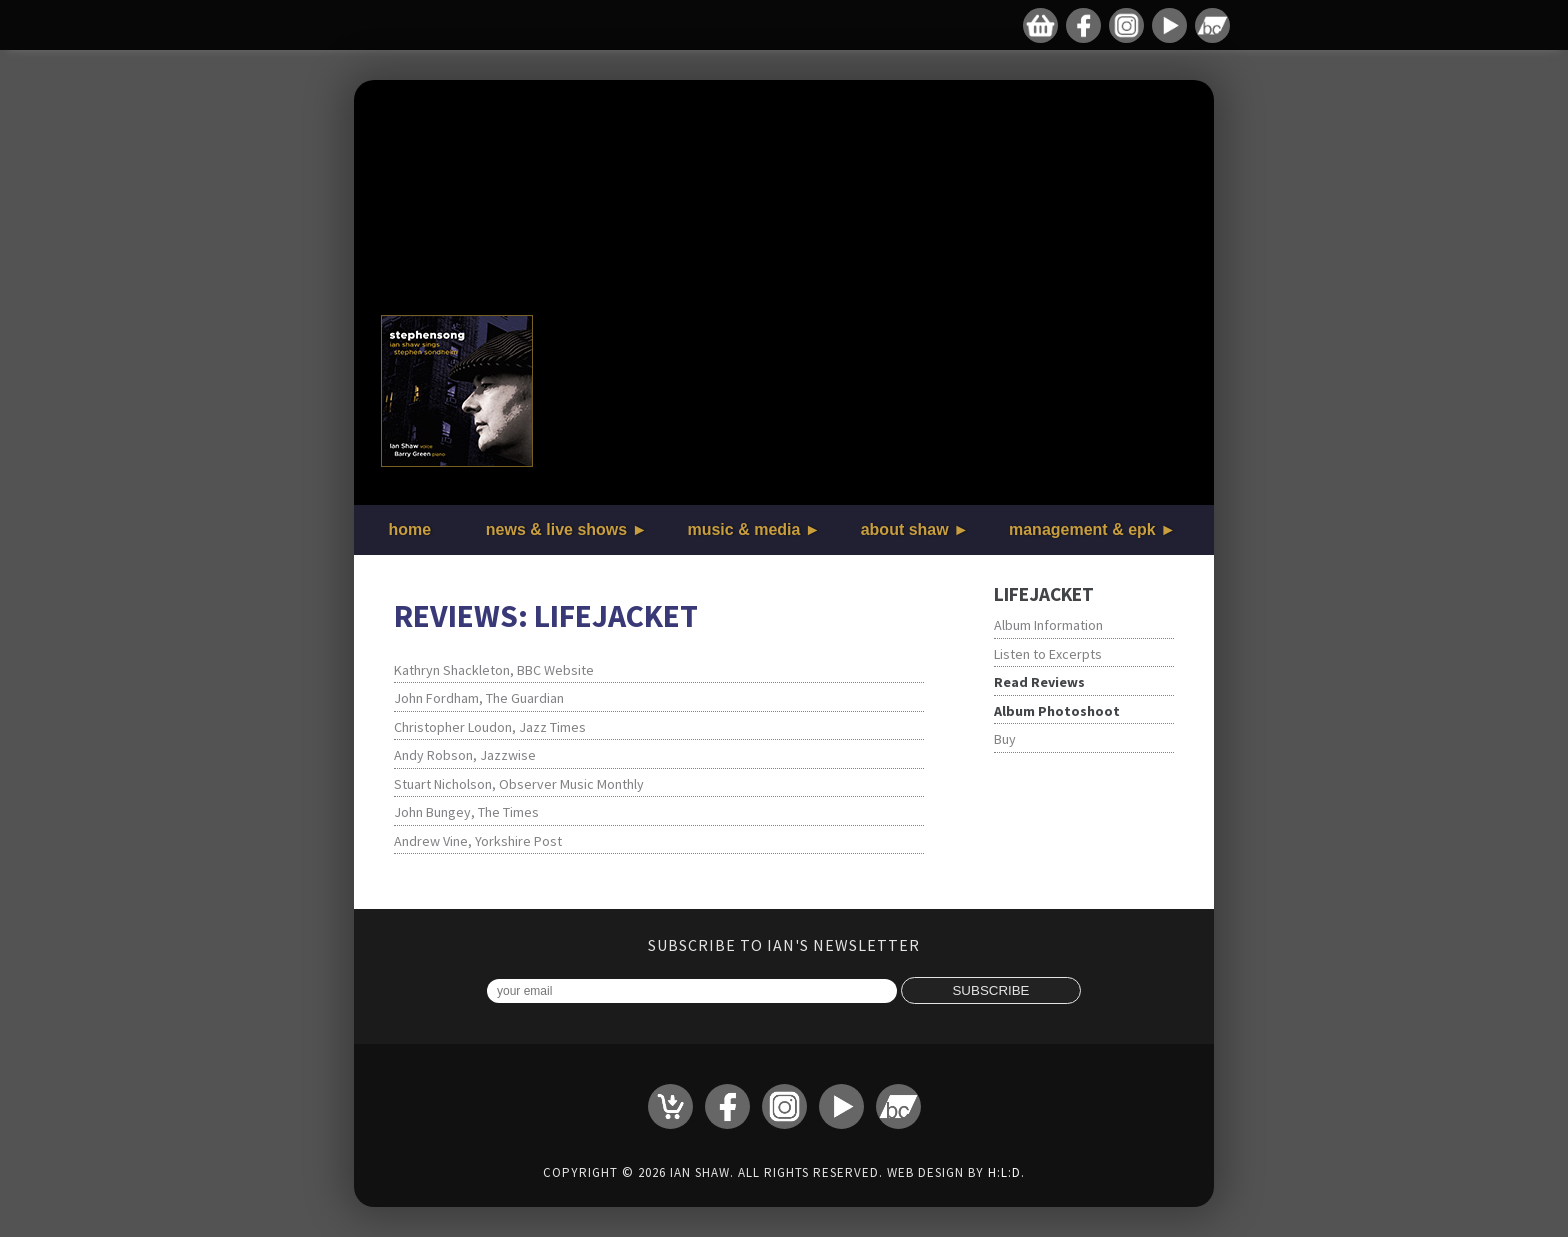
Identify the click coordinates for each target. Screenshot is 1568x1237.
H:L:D (1004, 1172)
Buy (1005, 739)
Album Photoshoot (1057, 711)
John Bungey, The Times (466, 812)
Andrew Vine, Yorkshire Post (478, 841)
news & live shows (556, 529)
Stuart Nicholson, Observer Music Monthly (519, 784)
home (410, 529)
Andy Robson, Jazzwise (465, 755)
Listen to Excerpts (1048, 654)
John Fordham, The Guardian (479, 698)
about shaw (905, 529)
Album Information (1048, 625)
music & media (743, 529)
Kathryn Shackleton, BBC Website (494, 670)
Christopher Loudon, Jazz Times (490, 727)
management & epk (1082, 529)
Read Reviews (1039, 682)
